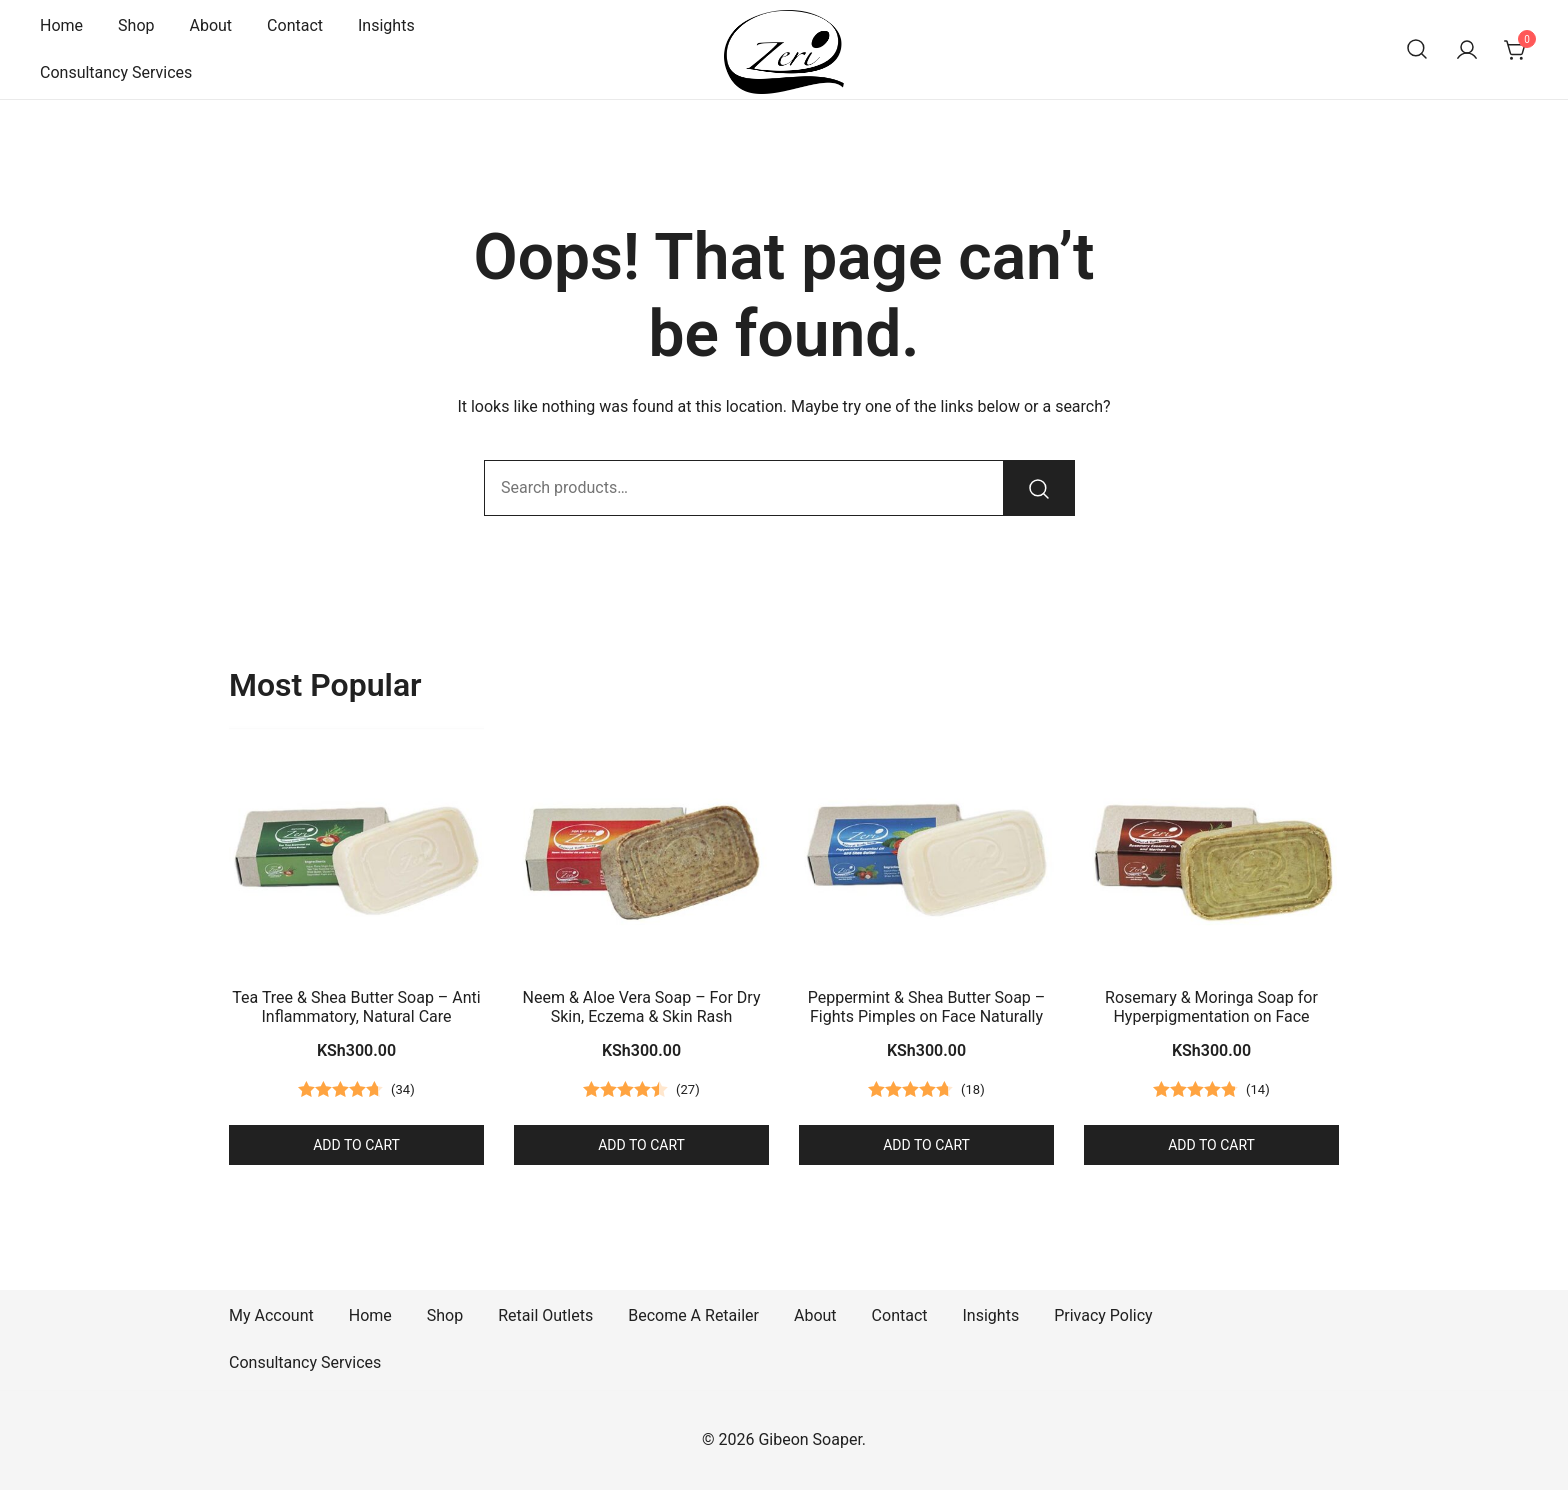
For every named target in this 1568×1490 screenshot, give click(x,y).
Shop (136, 25)
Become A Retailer (693, 1315)
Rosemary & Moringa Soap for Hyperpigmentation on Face (1211, 1007)
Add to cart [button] (356, 1145)
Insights (386, 25)
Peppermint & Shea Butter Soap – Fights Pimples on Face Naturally (927, 1007)
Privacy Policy (1103, 1315)
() (403, 1090)
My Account (271, 1315)
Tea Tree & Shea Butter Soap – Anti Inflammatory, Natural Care (356, 1007)
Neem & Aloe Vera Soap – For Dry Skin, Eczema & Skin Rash (642, 1007)
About (210, 25)
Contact (295, 25)
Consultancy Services (116, 72)
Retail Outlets (545, 1315)
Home (61, 25)
